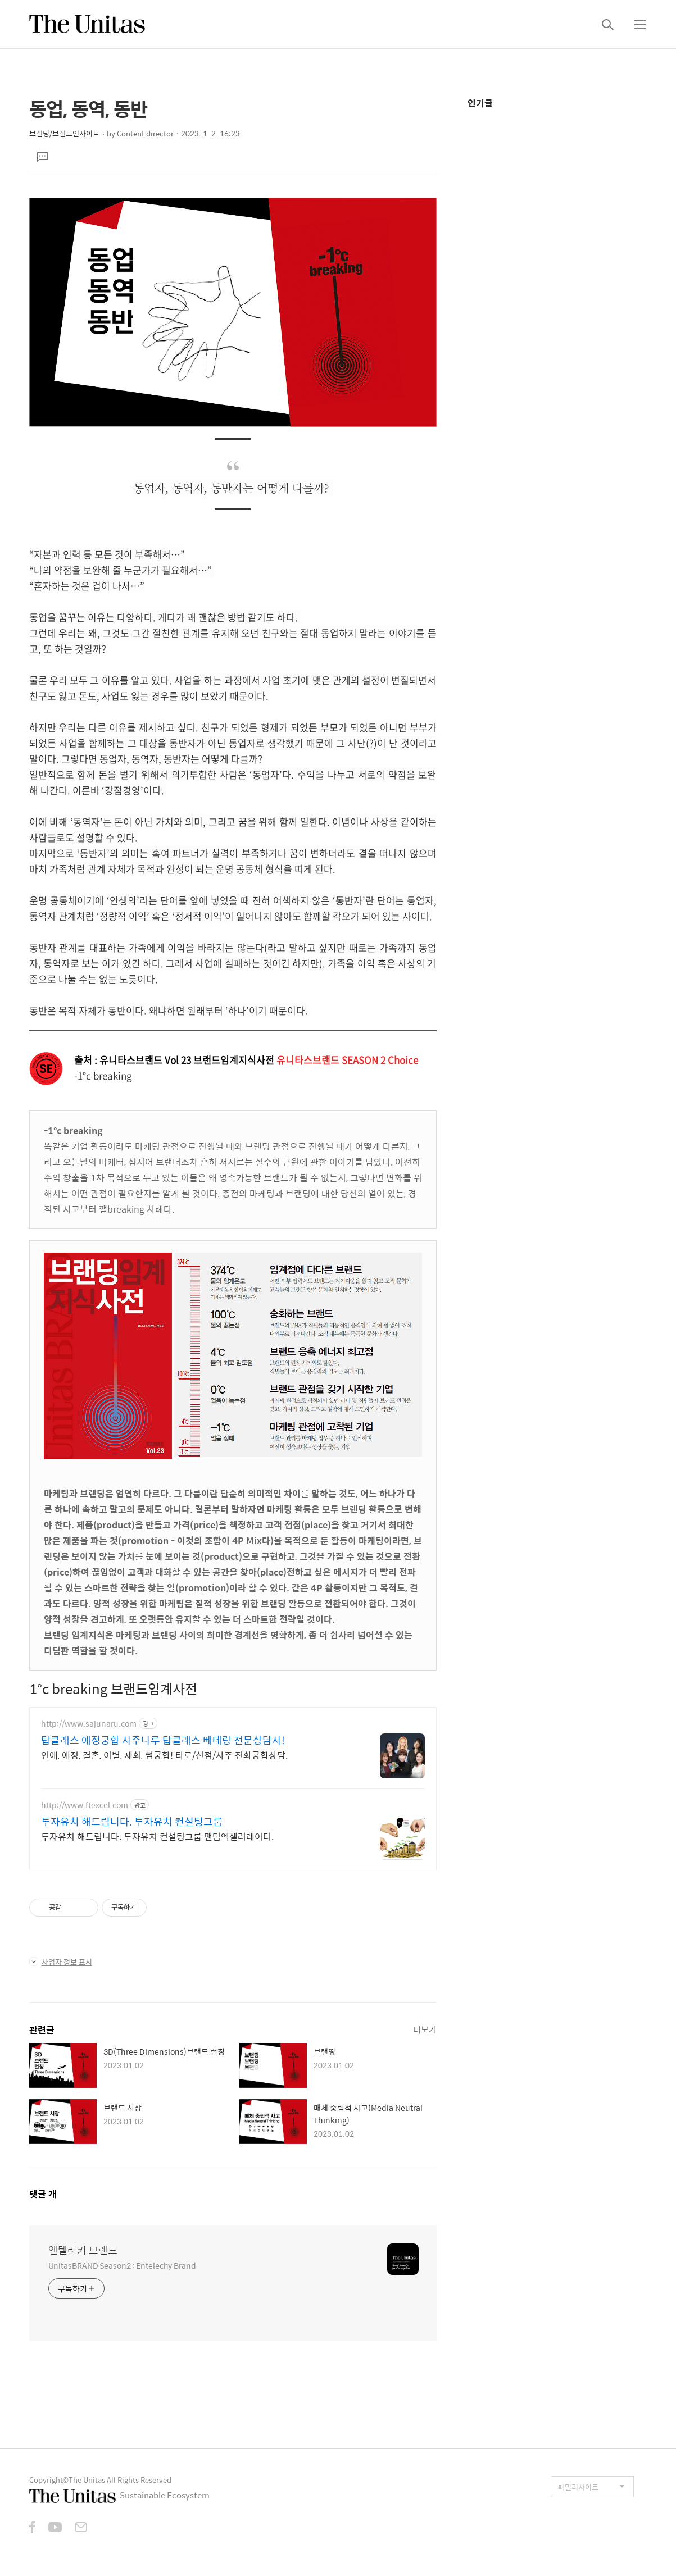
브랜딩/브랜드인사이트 (64, 133)
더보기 (425, 2029)
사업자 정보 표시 (60, 1962)
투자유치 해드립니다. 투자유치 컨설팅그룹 (132, 1821)
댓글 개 (43, 2194)
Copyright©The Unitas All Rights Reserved (100, 2480)
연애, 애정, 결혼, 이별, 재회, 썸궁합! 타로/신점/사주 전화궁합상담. (164, 1755)
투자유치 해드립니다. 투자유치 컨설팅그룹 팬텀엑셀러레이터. (157, 1836)
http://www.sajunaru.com (89, 1723)
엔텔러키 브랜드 (82, 2250)
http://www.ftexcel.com (84, 1805)
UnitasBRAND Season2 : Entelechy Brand (122, 2265)
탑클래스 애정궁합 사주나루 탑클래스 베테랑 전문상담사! (163, 1740)
